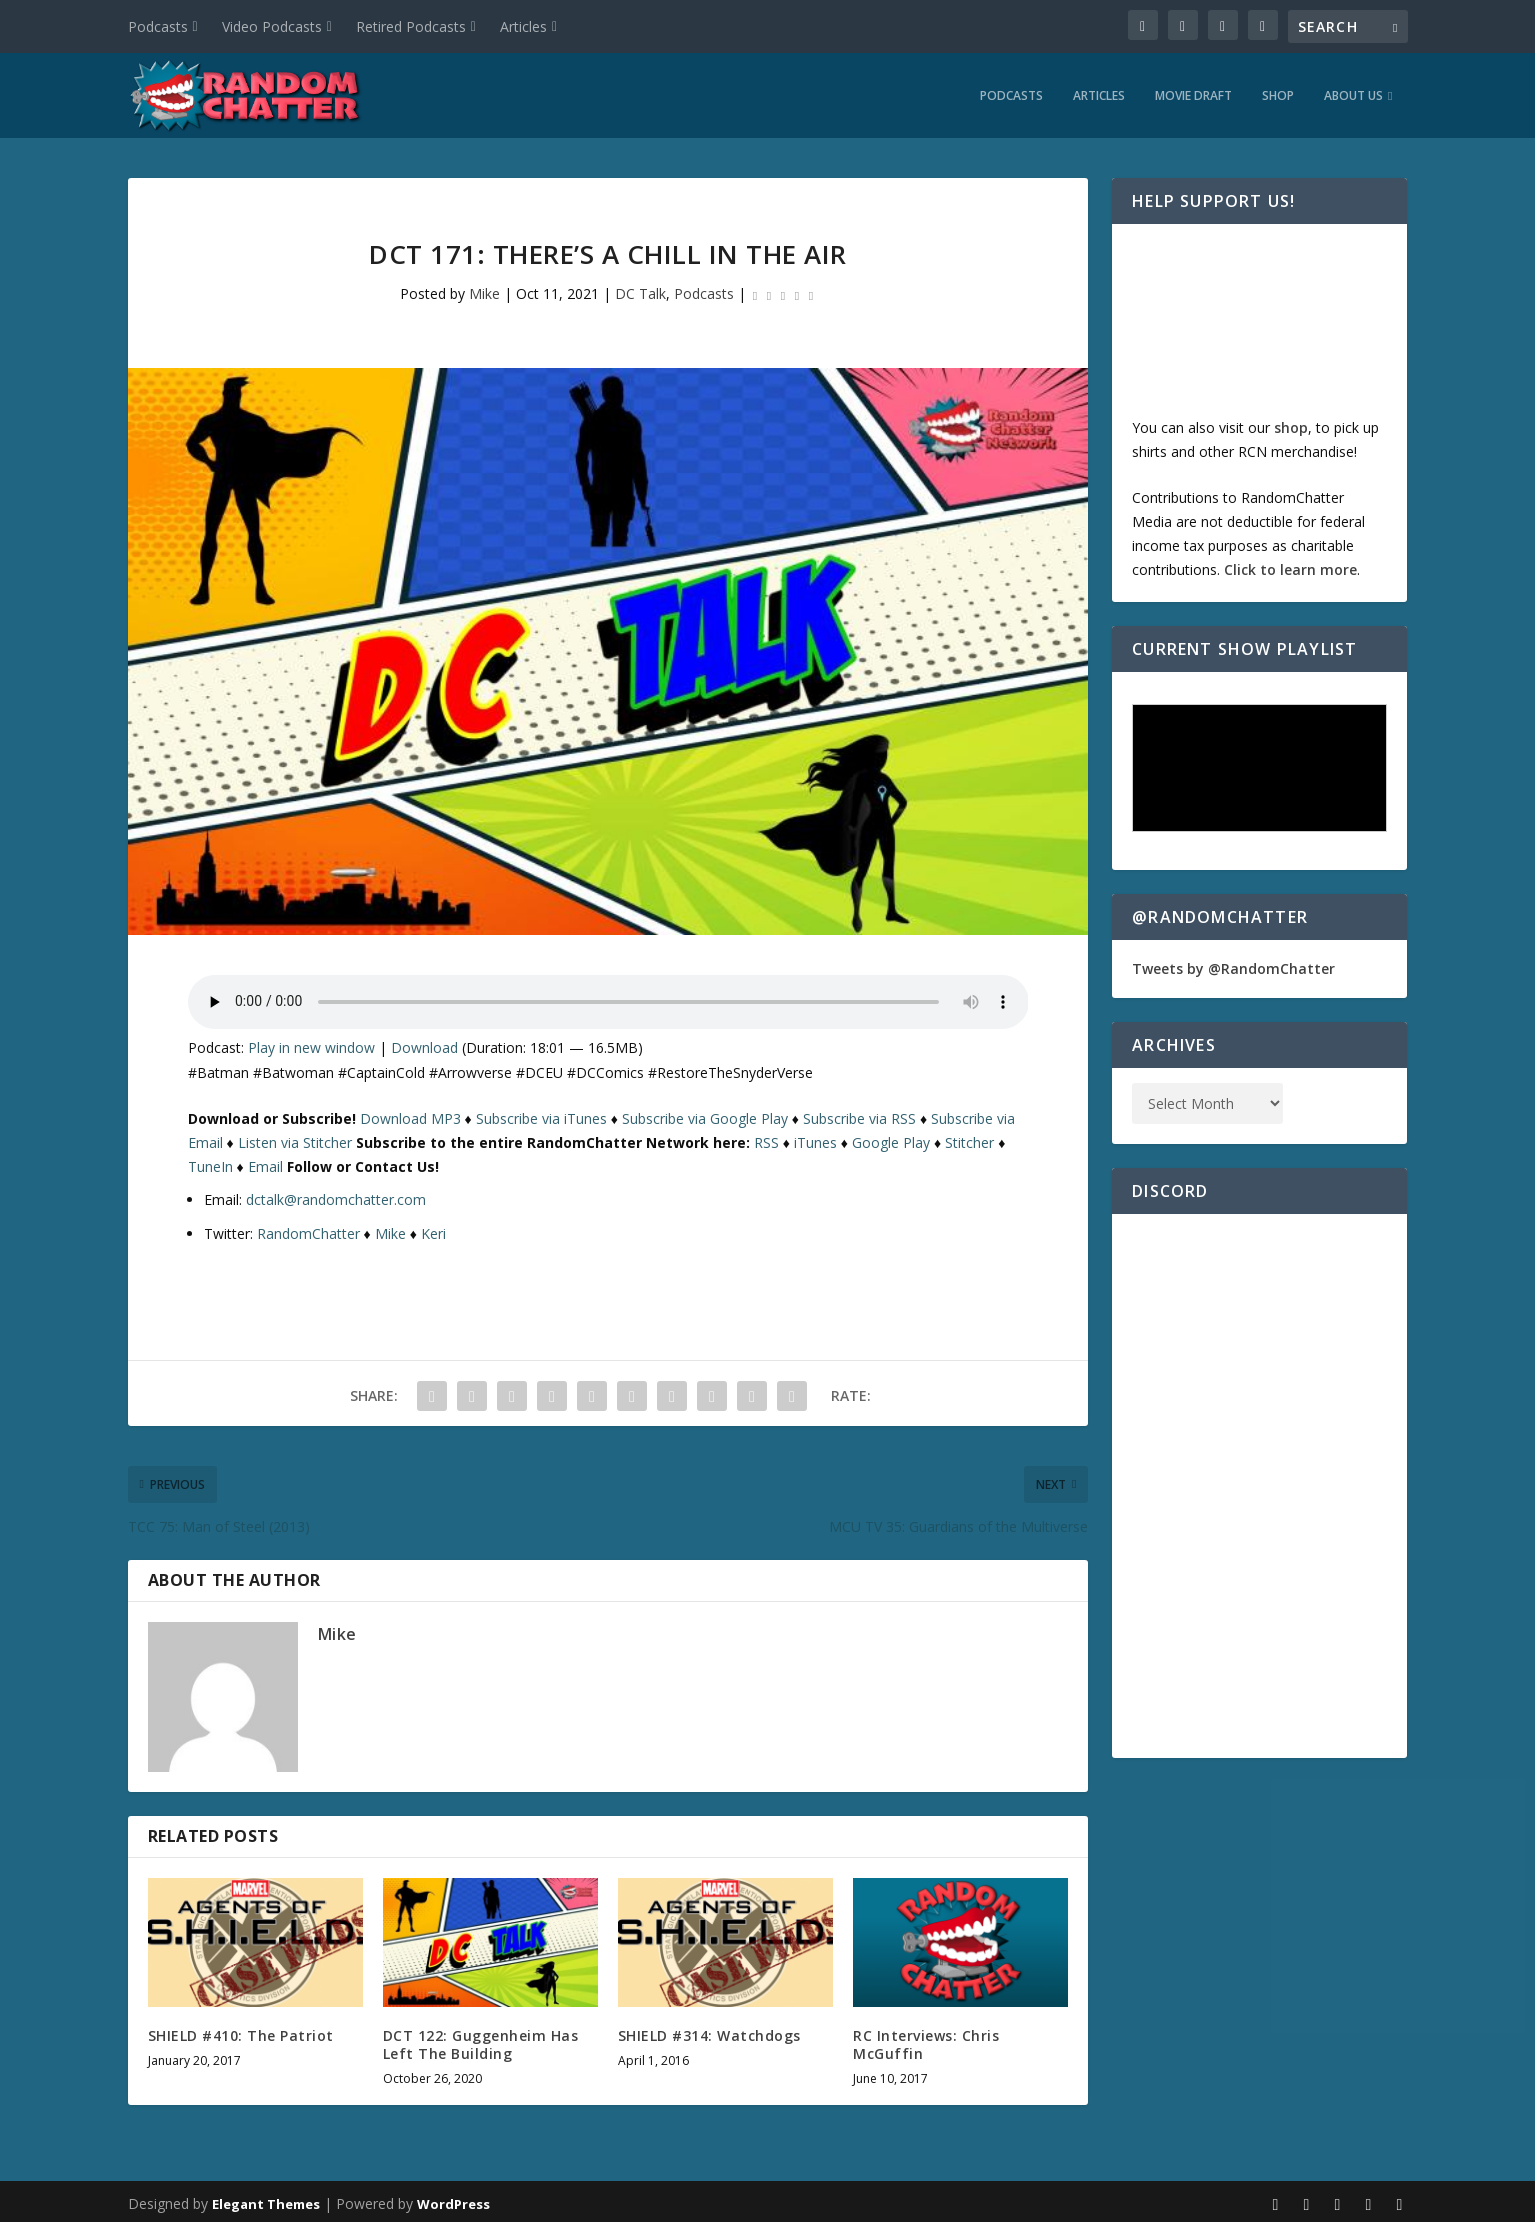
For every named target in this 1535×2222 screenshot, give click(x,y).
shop (1291, 422)
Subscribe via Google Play (705, 1113)
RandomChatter (308, 1228)
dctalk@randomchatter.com (336, 1194)
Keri (433, 1228)
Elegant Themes (266, 2199)
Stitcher (969, 1137)
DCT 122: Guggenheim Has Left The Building (481, 2039)
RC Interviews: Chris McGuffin (926, 2039)
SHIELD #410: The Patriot (241, 2030)
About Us (1353, 91)
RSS (766, 1137)
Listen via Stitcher (295, 1137)
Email (265, 1161)
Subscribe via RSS (859, 1113)
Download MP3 (410, 1113)
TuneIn (210, 1161)
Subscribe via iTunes (541, 1113)
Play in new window (311, 1042)
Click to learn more (1290, 564)
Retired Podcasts (411, 26)
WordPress (453, 2199)
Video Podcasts (272, 26)
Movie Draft (1193, 91)
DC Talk (640, 288)
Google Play (891, 1137)
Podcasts (158, 26)
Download (424, 1042)
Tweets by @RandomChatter (1233, 963)
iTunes (815, 1137)
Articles (523, 26)
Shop (1278, 91)
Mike (484, 288)
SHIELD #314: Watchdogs (709, 2030)
